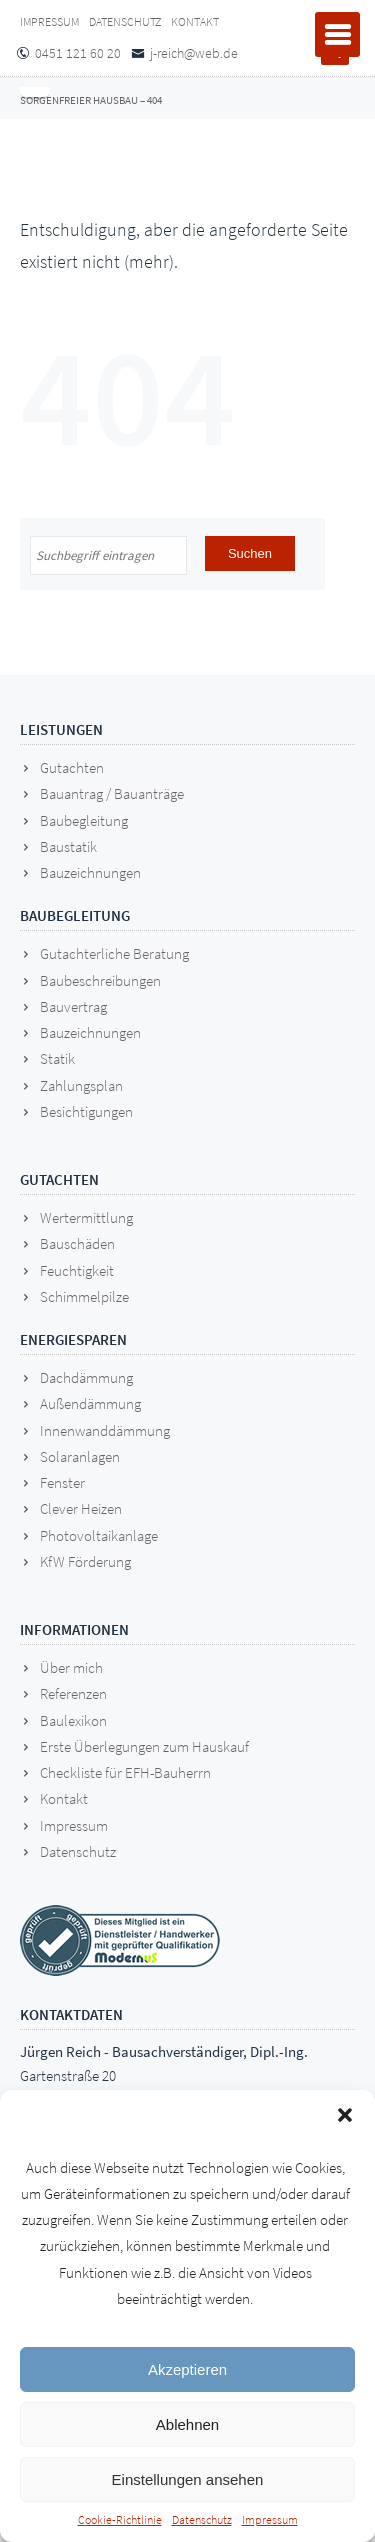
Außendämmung (90, 1403)
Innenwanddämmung (105, 1430)
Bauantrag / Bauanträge (112, 793)
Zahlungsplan (81, 1085)
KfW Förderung (85, 1561)
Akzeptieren (187, 2369)
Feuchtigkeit (77, 1270)
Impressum (270, 2519)
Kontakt (195, 21)
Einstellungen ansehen (188, 2479)
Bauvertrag (73, 1006)
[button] (345, 2115)
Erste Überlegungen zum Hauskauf (144, 1746)
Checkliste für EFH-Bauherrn (125, 1772)
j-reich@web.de (194, 53)
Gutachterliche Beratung (114, 953)
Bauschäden (77, 1243)
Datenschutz (202, 2519)
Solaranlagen (80, 1456)
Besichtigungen (86, 1111)
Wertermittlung (86, 1217)
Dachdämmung (86, 1377)
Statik (57, 1058)
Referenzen (73, 1693)
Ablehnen (187, 2424)
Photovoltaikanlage (99, 1535)
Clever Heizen (81, 1508)
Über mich (71, 1667)
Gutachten (72, 767)
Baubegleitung (84, 820)
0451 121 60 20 (78, 53)
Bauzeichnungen (90, 872)
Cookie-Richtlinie (120, 2519)
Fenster (62, 1482)
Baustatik (68, 846)
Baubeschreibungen (100, 980)
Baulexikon (73, 1720)
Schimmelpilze (84, 1296)
